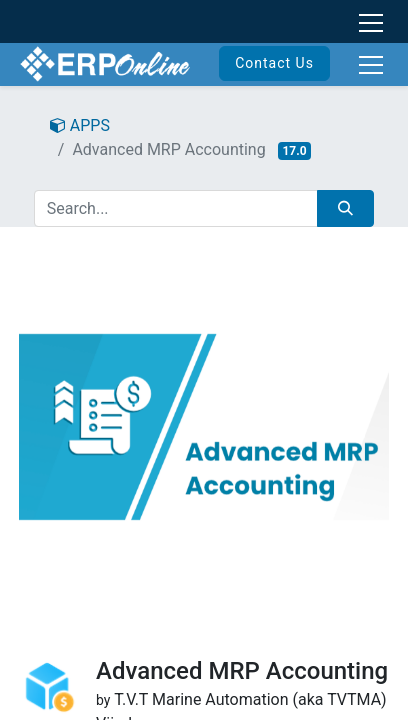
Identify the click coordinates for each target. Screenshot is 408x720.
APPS (80, 125)
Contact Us (274, 63)
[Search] (345, 208)
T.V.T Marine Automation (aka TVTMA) (250, 699)
